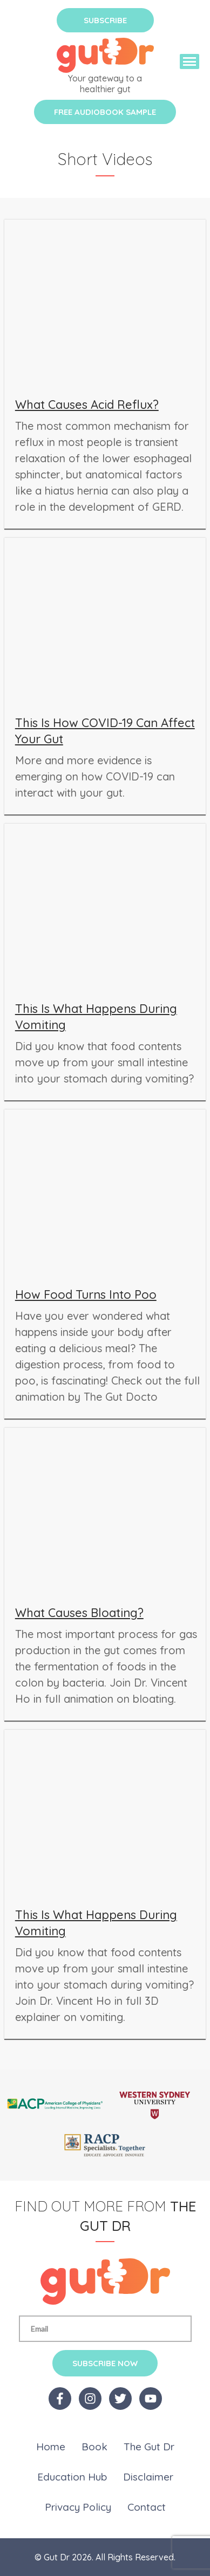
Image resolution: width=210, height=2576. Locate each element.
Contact (146, 2506)
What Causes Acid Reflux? (87, 404)
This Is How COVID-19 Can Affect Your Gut (105, 730)
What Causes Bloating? (79, 1612)
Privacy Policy (78, 2506)
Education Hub (72, 2476)
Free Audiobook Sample (105, 112)
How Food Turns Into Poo (86, 1294)
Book (94, 2446)
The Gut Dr (149, 2446)
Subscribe (105, 20)
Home (50, 2446)
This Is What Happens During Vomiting (96, 1016)
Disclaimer (148, 2476)
